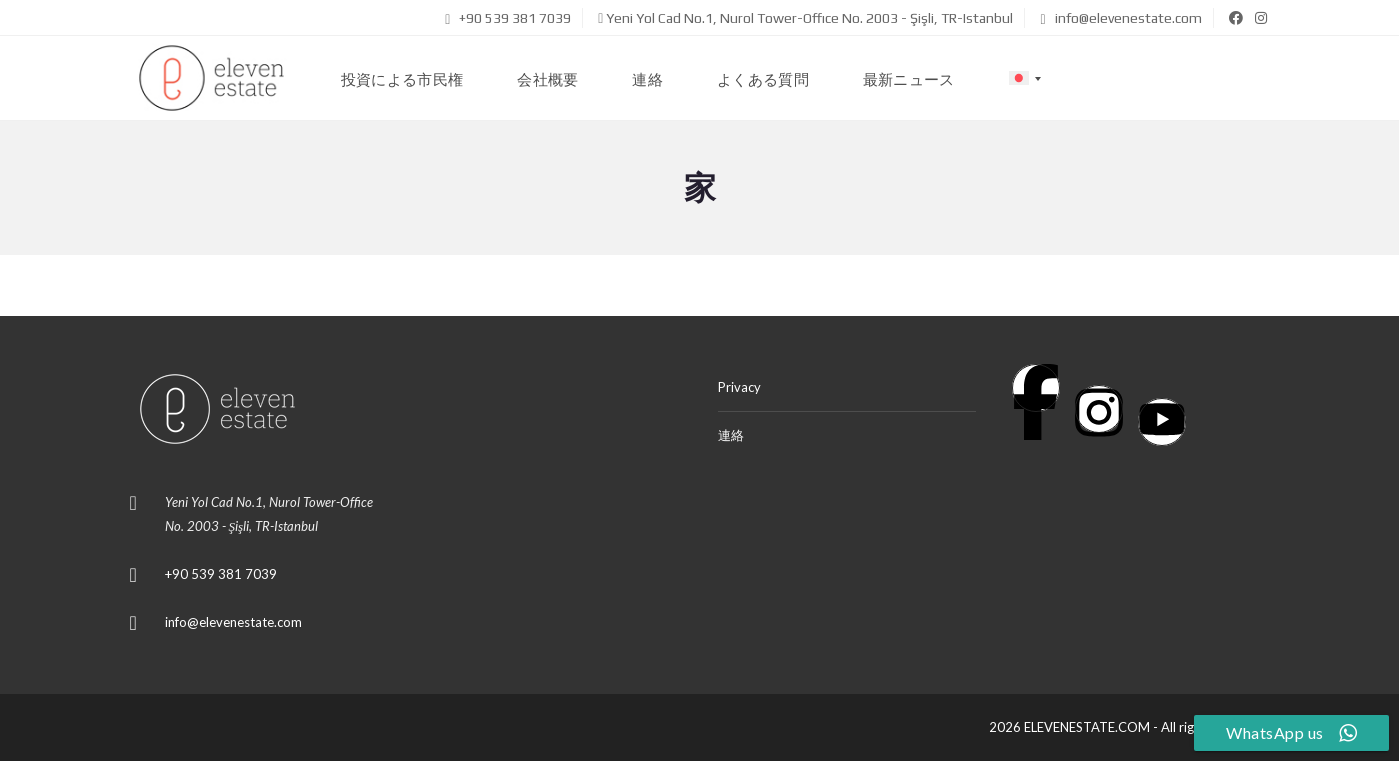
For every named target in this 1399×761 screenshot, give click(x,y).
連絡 (731, 435)
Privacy (739, 387)
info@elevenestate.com (1120, 18)
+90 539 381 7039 (508, 18)
